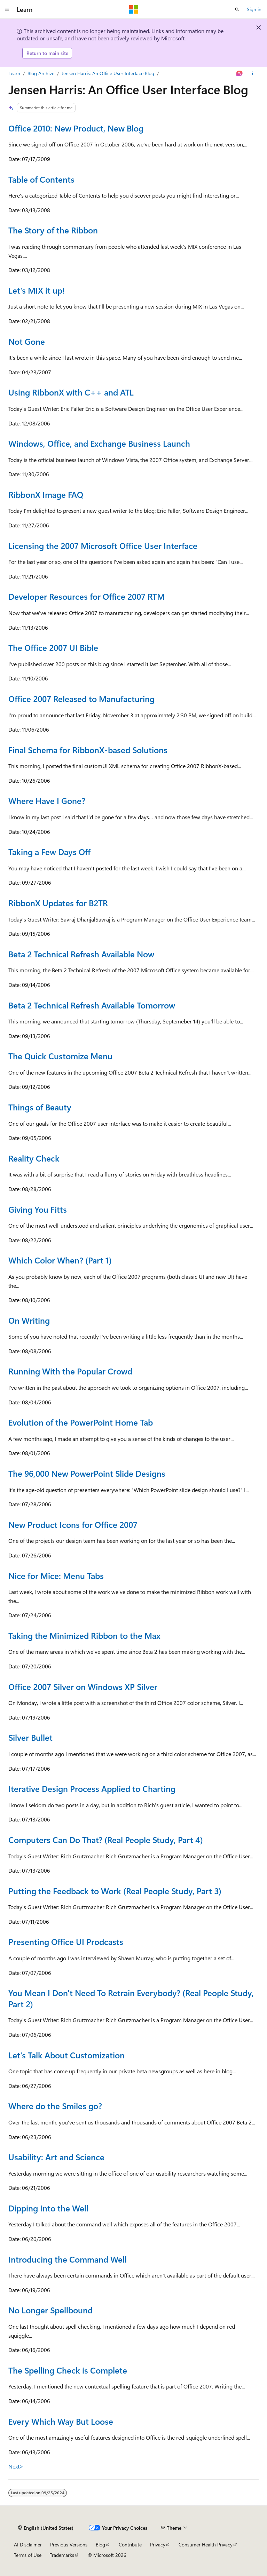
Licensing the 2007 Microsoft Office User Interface (102, 545)
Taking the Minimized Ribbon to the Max (84, 1635)
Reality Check (34, 1158)
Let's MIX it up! (36, 290)
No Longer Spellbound (50, 2309)
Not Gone (26, 341)
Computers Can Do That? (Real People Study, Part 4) (105, 1839)
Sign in (254, 9)
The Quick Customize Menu (60, 1055)
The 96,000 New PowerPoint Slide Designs (86, 1473)
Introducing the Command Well (67, 2259)
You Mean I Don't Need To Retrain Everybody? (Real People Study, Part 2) (131, 1998)
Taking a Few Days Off (49, 851)
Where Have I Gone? (46, 800)
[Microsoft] (133, 9)
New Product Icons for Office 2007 (73, 1524)
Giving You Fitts (37, 1209)
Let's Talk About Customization (66, 2054)
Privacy (157, 2544)
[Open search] (237, 9)
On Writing (29, 1320)
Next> (15, 2466)
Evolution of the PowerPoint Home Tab (80, 1422)
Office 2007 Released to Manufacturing (81, 698)
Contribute (130, 2544)
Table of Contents (41, 179)
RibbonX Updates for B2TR (58, 902)
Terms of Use (27, 2555)
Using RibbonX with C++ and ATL (71, 392)
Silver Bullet (30, 1737)
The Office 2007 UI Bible (53, 647)
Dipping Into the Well (48, 2208)
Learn (14, 73)
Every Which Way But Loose (60, 2421)
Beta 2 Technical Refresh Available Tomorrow (91, 1005)
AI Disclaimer (28, 2544)
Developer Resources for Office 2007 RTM (86, 596)
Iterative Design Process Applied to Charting (91, 1788)
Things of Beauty (39, 1106)
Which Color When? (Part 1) (60, 1260)
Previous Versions (68, 2544)
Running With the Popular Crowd (70, 1371)
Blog (100, 2544)
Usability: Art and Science (56, 2156)
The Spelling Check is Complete (67, 2370)
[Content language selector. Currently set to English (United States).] (46, 2528)
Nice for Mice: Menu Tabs (56, 1575)
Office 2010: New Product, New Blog (75, 128)
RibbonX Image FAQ (45, 494)
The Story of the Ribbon (53, 230)
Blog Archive (41, 73)
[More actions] (252, 73)
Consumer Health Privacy (206, 2544)
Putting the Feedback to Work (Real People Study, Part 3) (114, 1890)
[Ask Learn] (239, 73)
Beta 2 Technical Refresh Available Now (81, 953)
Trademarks (62, 2555)
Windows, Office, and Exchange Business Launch (99, 443)
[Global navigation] (7, 9)
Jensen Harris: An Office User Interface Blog (108, 73)
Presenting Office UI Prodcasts (65, 1941)
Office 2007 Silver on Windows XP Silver (82, 1686)
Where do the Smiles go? (55, 2105)
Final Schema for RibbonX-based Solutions (87, 749)
